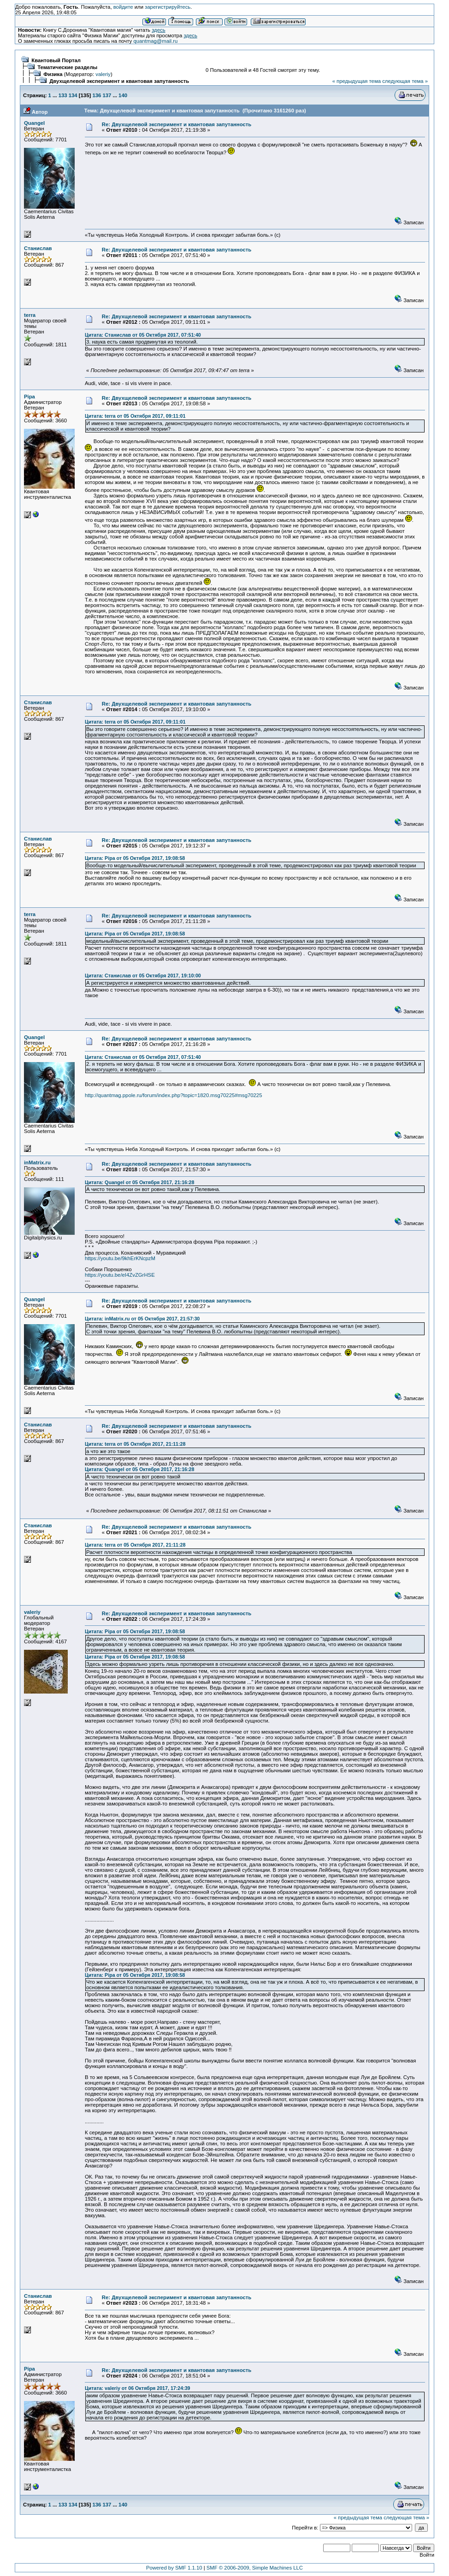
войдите (123, 7)
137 (106, 95)
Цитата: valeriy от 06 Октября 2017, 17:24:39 (137, 2388)
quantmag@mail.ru (155, 41)
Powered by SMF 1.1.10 (174, 2567)
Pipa (29, 396)
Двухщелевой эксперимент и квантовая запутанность (119, 81)
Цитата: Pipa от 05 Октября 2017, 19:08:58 (135, 858)
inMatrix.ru (37, 1162)
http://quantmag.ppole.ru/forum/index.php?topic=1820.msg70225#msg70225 (173, 1095)
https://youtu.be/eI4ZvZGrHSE (120, 1275)
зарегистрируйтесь (167, 7)
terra (29, 315)
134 (73, 95)
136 (96, 95)
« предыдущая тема (356, 81)
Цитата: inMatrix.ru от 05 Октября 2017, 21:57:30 (142, 1318)
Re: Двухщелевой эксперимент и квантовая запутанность (176, 124)
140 (122, 95)
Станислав (38, 248)
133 (63, 95)
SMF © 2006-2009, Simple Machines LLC (255, 2567)
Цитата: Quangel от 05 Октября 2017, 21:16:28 (139, 1182)
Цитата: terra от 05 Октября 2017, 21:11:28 (135, 1444)
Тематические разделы (67, 67)
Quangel (34, 123)
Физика (52, 74)
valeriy (103, 74)
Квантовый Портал (56, 60)
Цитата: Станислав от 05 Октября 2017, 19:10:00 (143, 975)
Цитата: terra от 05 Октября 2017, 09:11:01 (135, 416)
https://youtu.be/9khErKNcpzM (120, 1258)
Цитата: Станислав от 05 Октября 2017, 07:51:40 (143, 335)
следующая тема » (405, 81)
